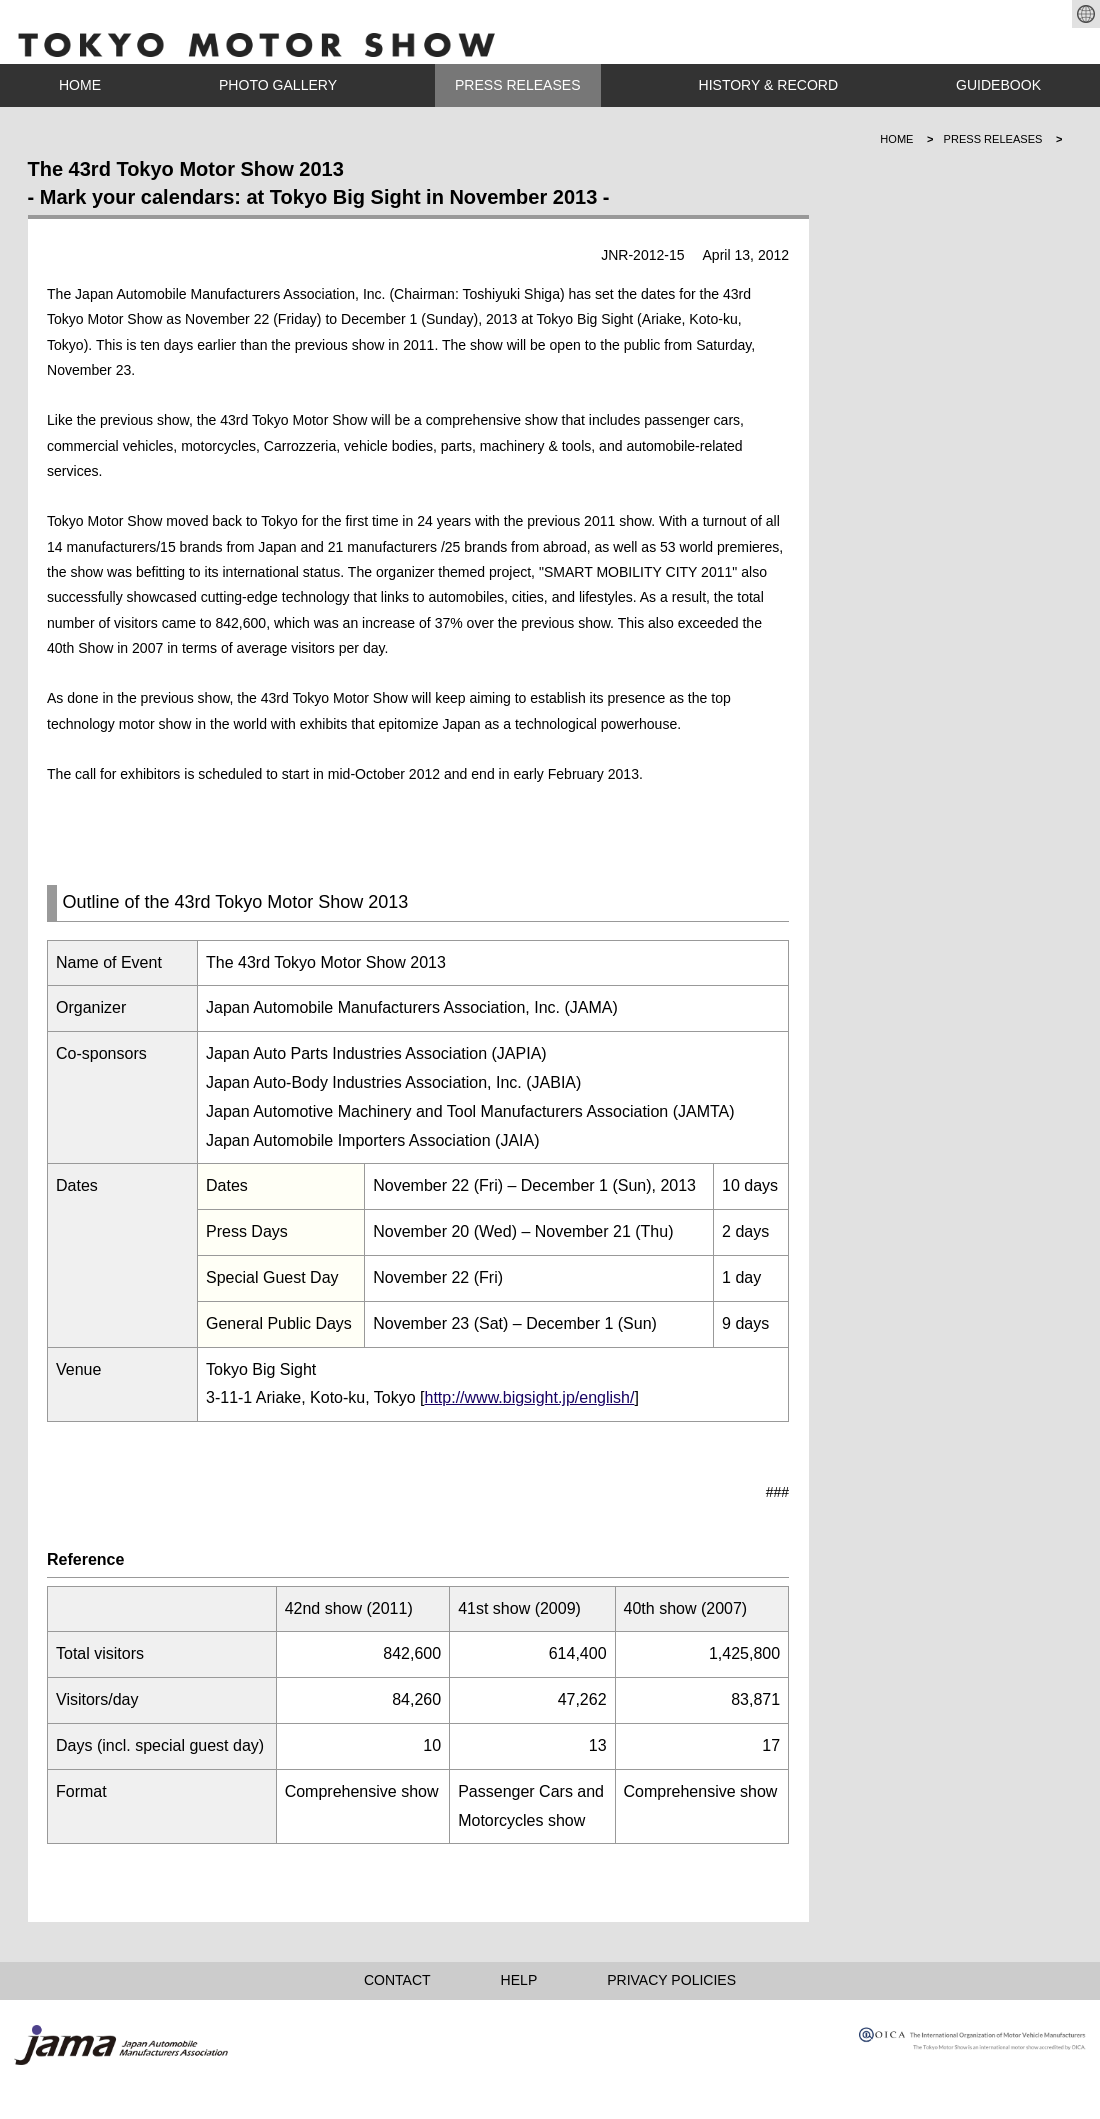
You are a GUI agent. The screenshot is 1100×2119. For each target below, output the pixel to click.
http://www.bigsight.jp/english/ (530, 1397)
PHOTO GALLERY (278, 85)
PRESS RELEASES (518, 85)
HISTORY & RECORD (769, 85)
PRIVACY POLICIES (671, 1980)
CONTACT (397, 1980)
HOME (80, 85)
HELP (519, 1980)
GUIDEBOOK (998, 85)
